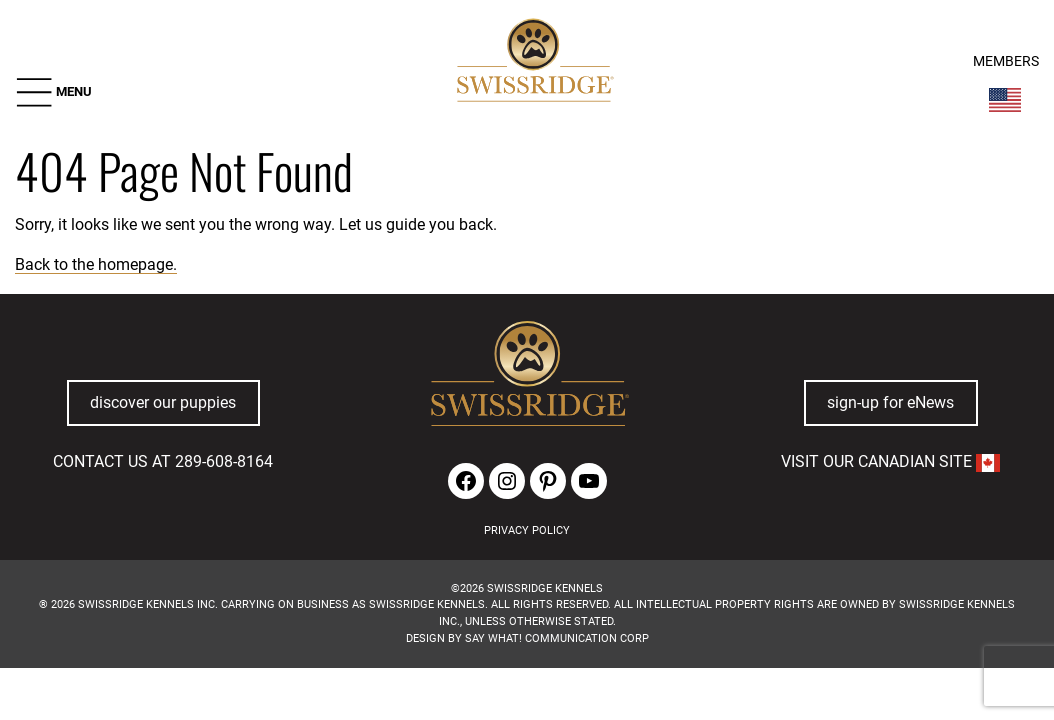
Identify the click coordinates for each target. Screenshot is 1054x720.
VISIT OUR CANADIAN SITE (890, 461)
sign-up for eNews (890, 402)
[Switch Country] (1005, 100)
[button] (53, 92)
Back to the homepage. (96, 264)
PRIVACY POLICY (527, 530)
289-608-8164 (224, 461)
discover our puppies (163, 402)
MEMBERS (1006, 61)
